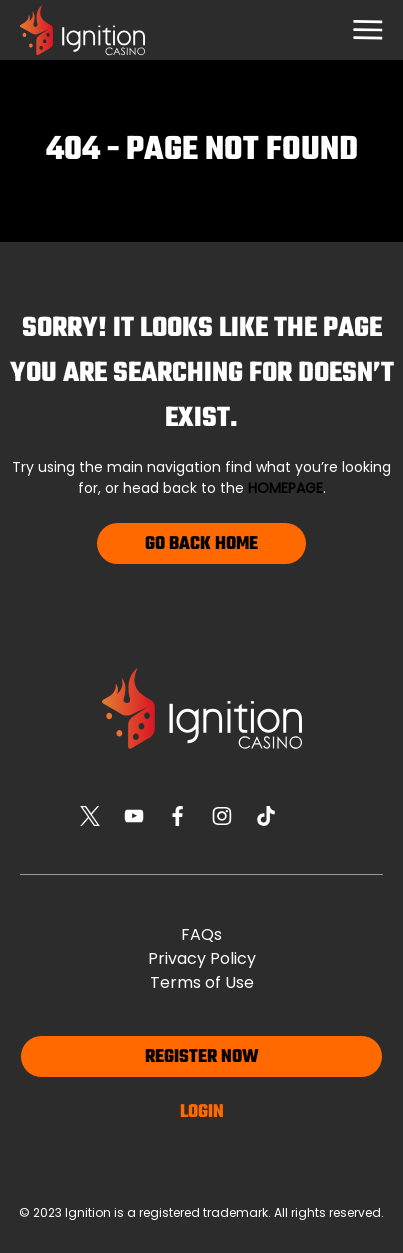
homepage (285, 488)
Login (202, 1112)
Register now (202, 1057)
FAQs (201, 934)
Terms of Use (202, 982)
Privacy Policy (202, 958)
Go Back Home (201, 544)
